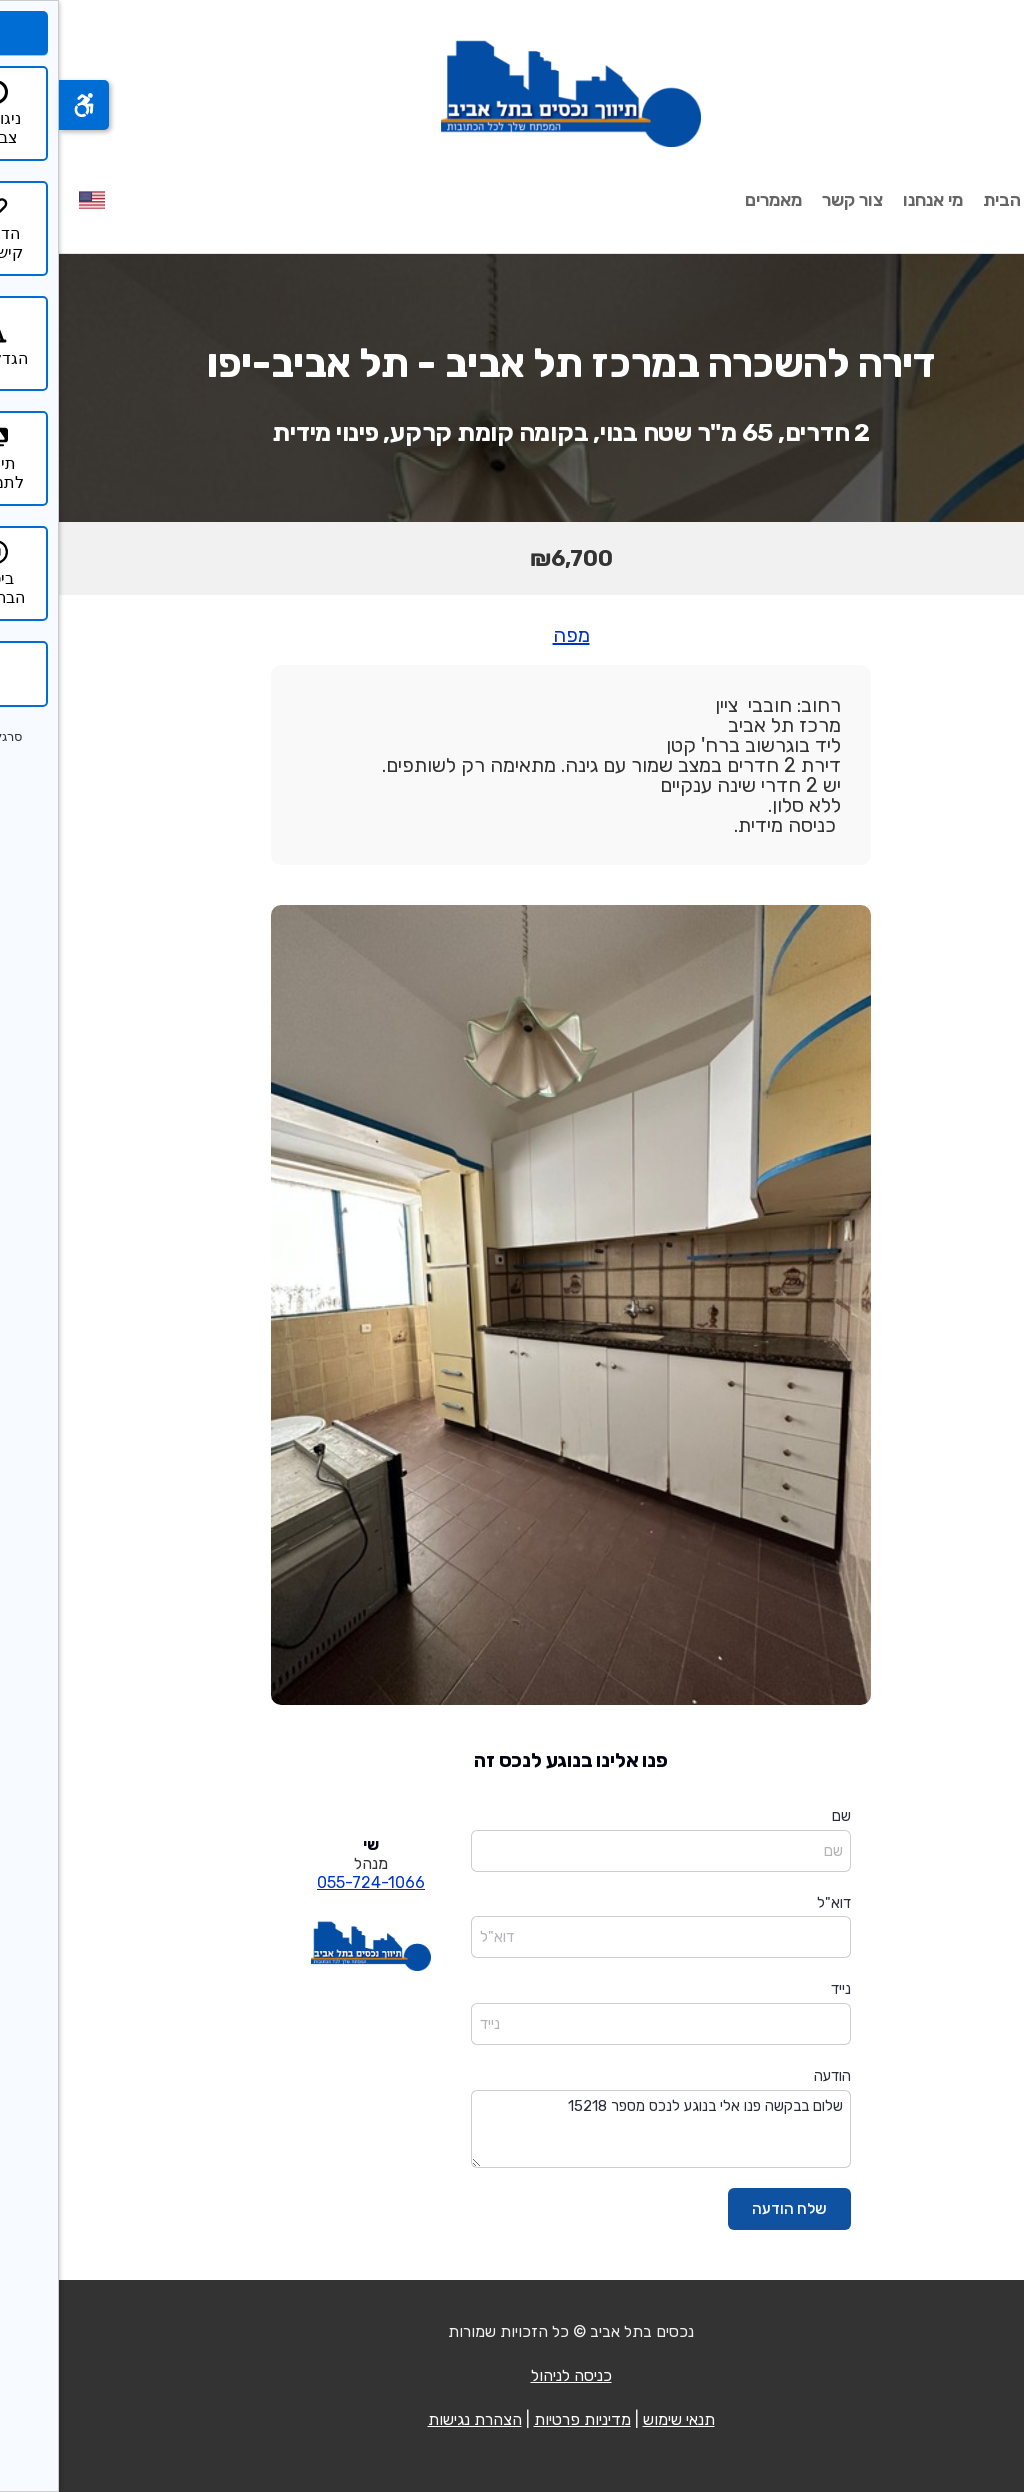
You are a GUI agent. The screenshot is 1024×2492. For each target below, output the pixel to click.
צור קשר (793, 200)
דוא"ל (775, 1903)
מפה (512, 635)
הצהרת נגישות (416, 2419)
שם (782, 1816)
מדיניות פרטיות (523, 2419)
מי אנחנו (874, 200)
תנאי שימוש (620, 2419)
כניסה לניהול (512, 2375)
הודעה (773, 2076)
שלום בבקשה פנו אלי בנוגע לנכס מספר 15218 (602, 2129)
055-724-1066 (312, 1882)
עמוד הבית (964, 200)
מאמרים (714, 200)
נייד (782, 1989)
